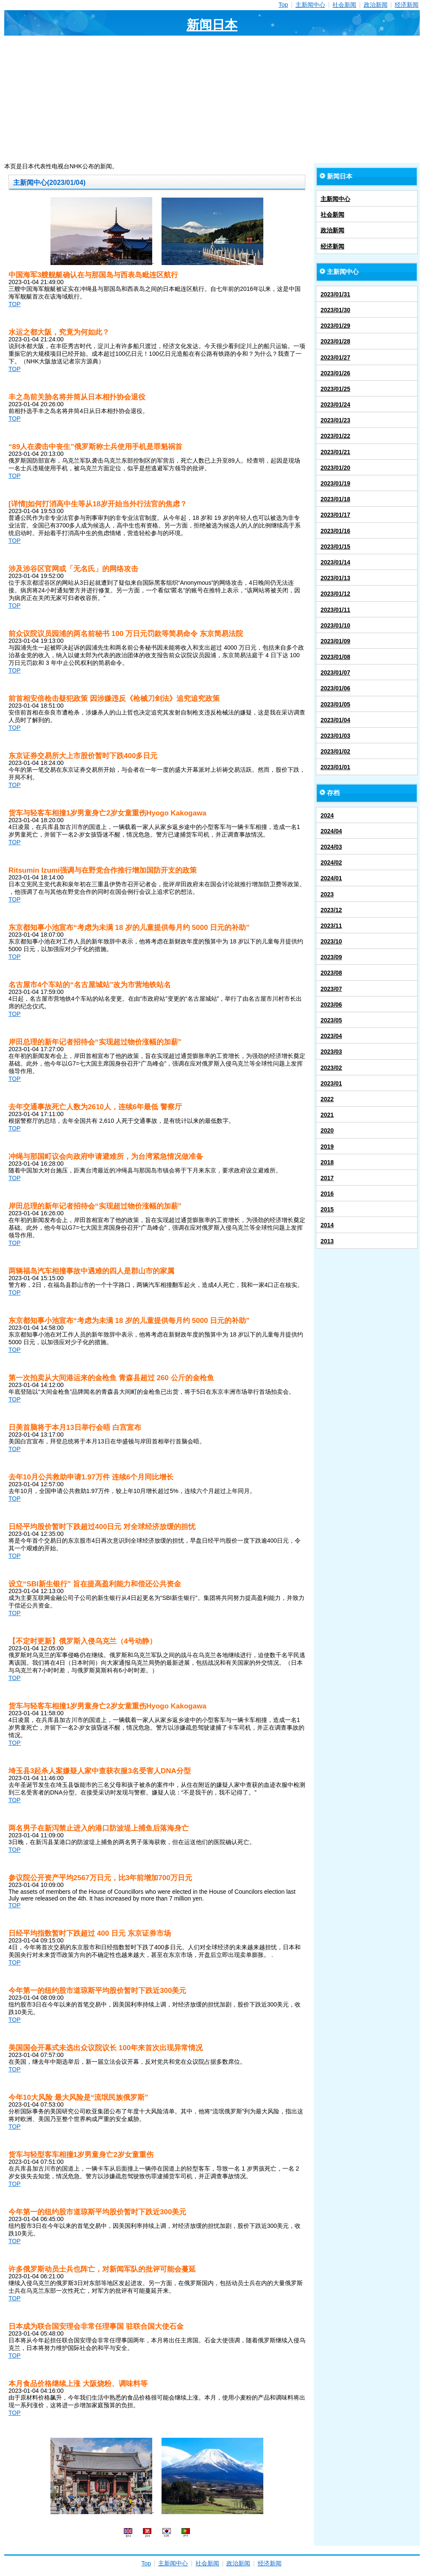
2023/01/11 (335, 609)
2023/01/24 (335, 404)
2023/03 (331, 1051)
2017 (327, 1178)
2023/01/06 (335, 688)
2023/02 (331, 1067)
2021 (327, 1114)
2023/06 (331, 1004)
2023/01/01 (335, 767)
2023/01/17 (335, 514)
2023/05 (331, 1020)
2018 (327, 1162)
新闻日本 (212, 25)
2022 (327, 1099)
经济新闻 (406, 4)
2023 (327, 894)
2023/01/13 (335, 578)
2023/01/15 (335, 546)
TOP (14, 304)
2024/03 (331, 846)
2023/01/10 (335, 625)
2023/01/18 (335, 499)
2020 (327, 1130)
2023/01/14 (335, 562)
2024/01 (331, 878)
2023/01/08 (335, 656)
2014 (327, 1225)
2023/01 (331, 1083)
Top (283, 4)
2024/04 (331, 831)
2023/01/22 (335, 436)
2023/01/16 (335, 530)
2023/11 (331, 925)
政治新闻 (376, 4)
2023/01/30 (335, 310)
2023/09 (331, 957)
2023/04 (331, 1036)
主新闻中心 (310, 4)
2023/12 (331, 910)
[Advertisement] (212, 99)
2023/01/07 (335, 672)
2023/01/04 (335, 720)
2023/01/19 (335, 483)
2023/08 (331, 972)
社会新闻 (344, 4)
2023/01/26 (335, 373)
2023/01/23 (335, 420)
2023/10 (331, 941)
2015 (327, 1209)
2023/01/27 (335, 357)
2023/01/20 (335, 467)
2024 (327, 815)
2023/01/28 (335, 341)
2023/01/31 (335, 294)
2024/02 (331, 862)
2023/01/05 (335, 704)
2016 (327, 1193)
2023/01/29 (335, 325)
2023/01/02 (335, 751)
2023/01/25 (335, 388)
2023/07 (331, 988)
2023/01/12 (335, 593)
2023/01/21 (335, 452)
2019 (327, 1146)
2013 (327, 1241)
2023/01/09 (335, 641)
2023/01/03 (335, 735)
